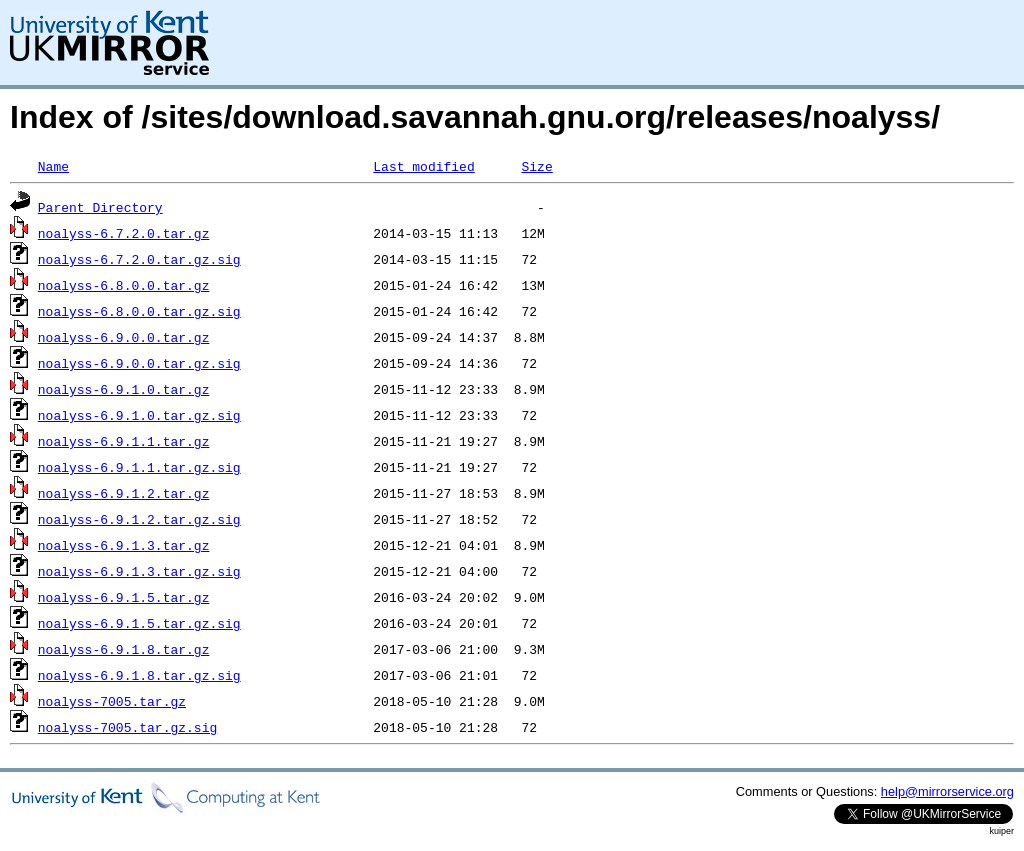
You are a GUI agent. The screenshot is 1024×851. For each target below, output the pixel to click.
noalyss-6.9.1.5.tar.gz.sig (139, 623)
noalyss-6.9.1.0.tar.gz (124, 389)
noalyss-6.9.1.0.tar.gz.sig (139, 415)
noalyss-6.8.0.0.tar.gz (124, 285)
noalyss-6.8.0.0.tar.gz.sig (139, 311)
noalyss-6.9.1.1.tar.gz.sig (139, 467)
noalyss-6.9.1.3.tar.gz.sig (139, 571)
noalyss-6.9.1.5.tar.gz (124, 597)
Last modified (423, 166)
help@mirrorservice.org (947, 791)
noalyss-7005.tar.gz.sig (127, 727)
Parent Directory (100, 207)
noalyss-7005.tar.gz (112, 701)
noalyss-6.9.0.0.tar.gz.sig (139, 363)
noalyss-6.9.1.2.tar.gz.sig (139, 519)
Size (536, 166)
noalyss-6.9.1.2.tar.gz (124, 493)
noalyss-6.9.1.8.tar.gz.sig (139, 675)
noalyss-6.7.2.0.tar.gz (124, 233)
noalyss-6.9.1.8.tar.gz (124, 649)
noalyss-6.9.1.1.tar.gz (124, 441)
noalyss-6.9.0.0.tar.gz (124, 337)
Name (53, 166)
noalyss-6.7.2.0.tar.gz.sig (139, 259)
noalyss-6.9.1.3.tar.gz (124, 545)
